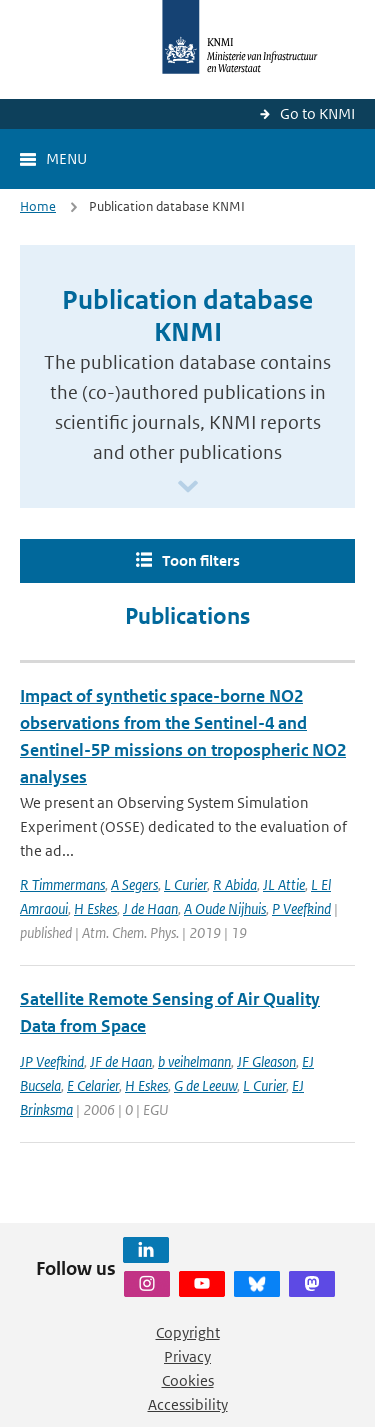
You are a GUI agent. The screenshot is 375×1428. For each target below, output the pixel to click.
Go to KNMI (317, 113)
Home (38, 206)
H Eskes (95, 908)
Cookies (188, 1380)
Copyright (188, 1332)
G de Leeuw (205, 1085)
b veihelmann (194, 1061)
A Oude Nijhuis (225, 908)
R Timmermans (62, 884)
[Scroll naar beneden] (188, 487)
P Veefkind (301, 908)
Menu (66, 158)
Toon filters (201, 560)
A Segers (134, 884)
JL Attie (284, 884)
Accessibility (188, 1404)
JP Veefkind (52, 1061)
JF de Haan (121, 1061)
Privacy (187, 1356)
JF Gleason (266, 1061)
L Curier (185, 884)
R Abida (235, 884)
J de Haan (150, 908)
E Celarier (93, 1085)
